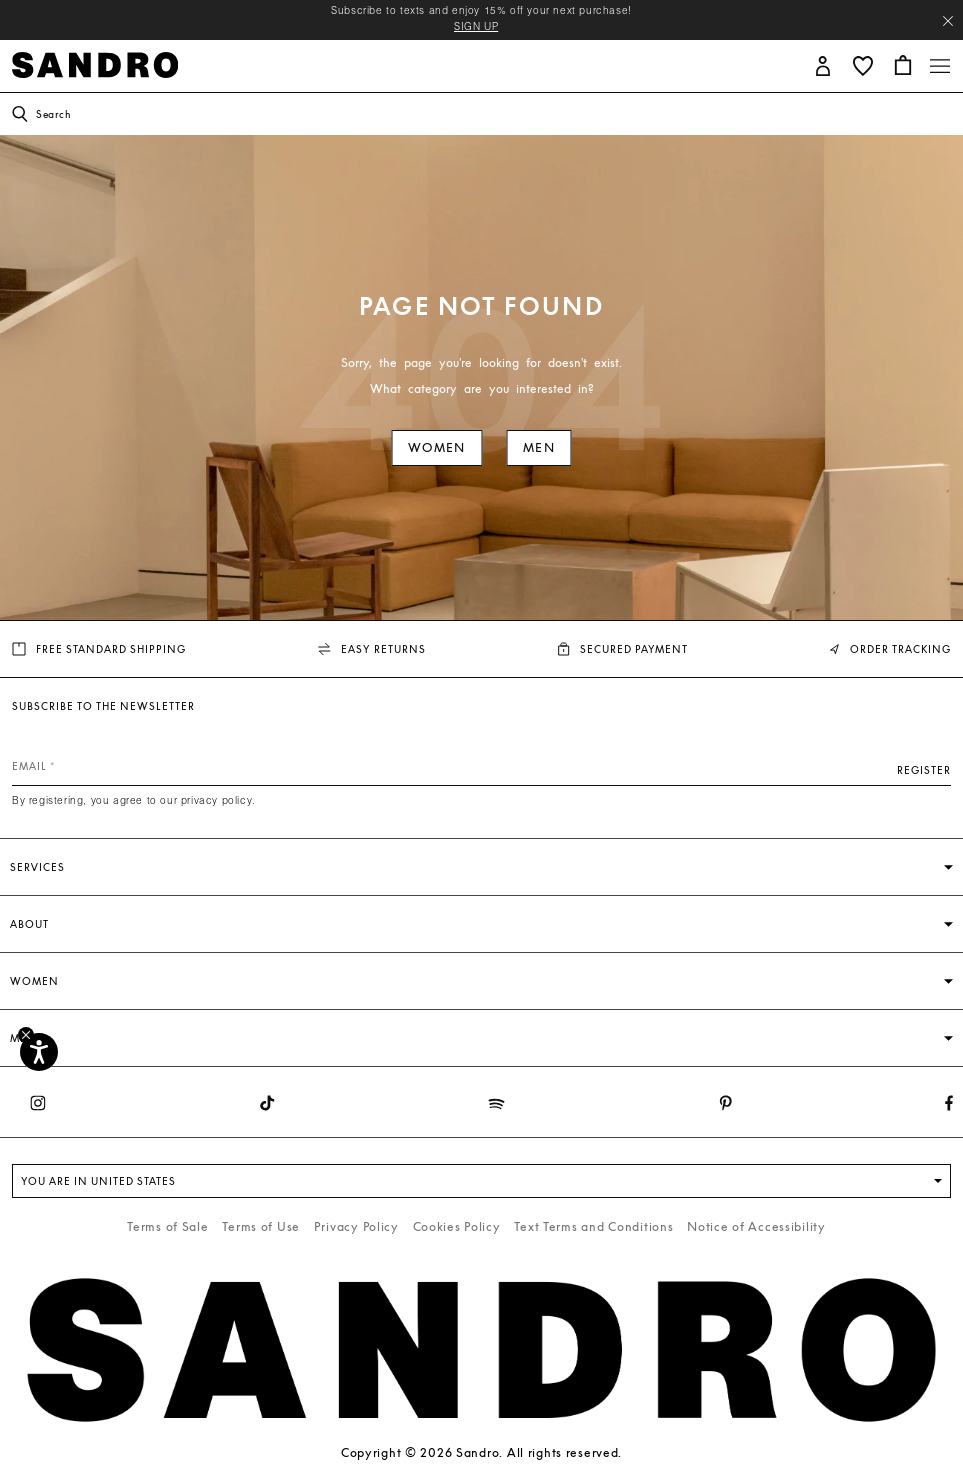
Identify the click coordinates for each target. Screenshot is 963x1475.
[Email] (481, 766)
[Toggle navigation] (940, 66)
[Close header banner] (948, 21)
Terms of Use (261, 1226)
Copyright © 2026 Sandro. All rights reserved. (481, 1452)
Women (436, 447)
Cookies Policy (457, 1226)
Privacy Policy (356, 1226)
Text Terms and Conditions (593, 1226)
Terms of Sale (167, 1226)
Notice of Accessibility (756, 1226)
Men (539, 447)
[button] (823, 64)
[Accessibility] (39, 1052)
